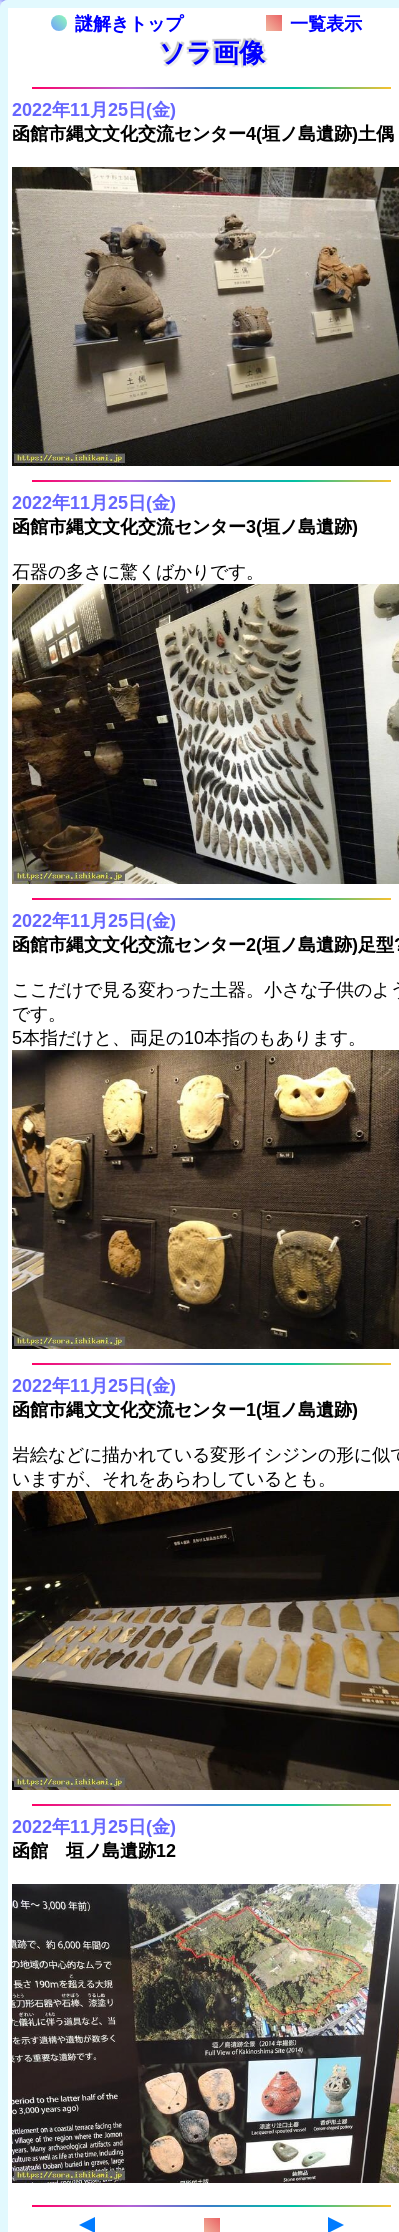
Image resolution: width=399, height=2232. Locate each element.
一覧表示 (314, 24)
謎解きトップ (117, 24)
